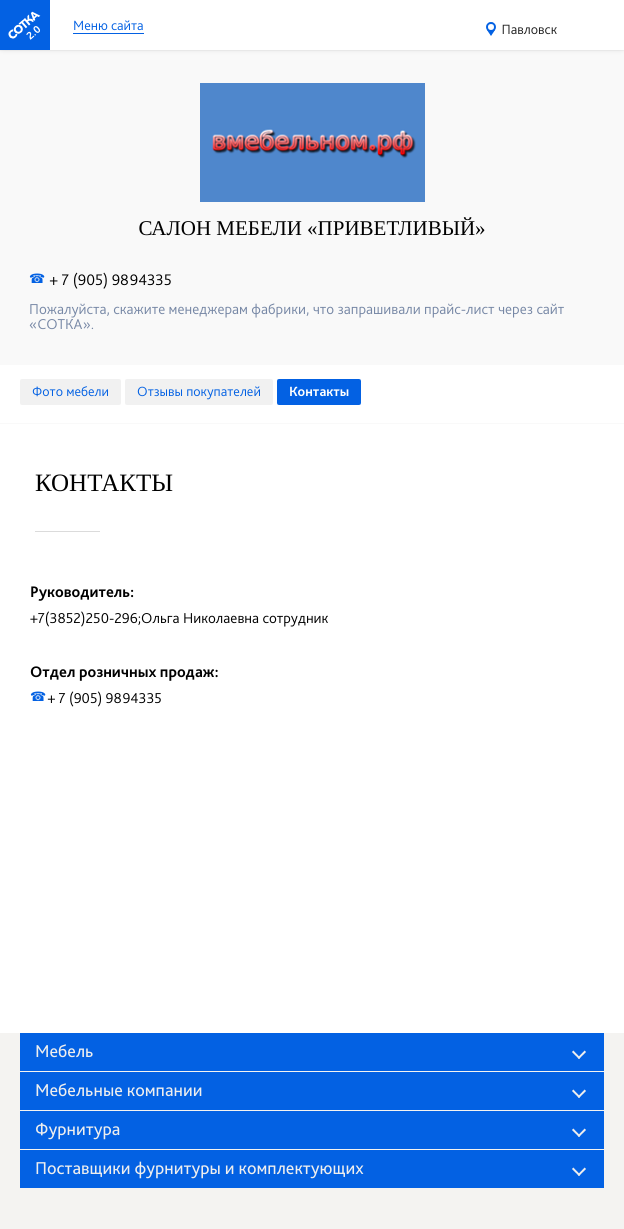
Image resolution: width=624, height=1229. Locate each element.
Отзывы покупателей (199, 392)
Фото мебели (70, 392)
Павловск (529, 30)
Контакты (319, 392)
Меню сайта (108, 26)
